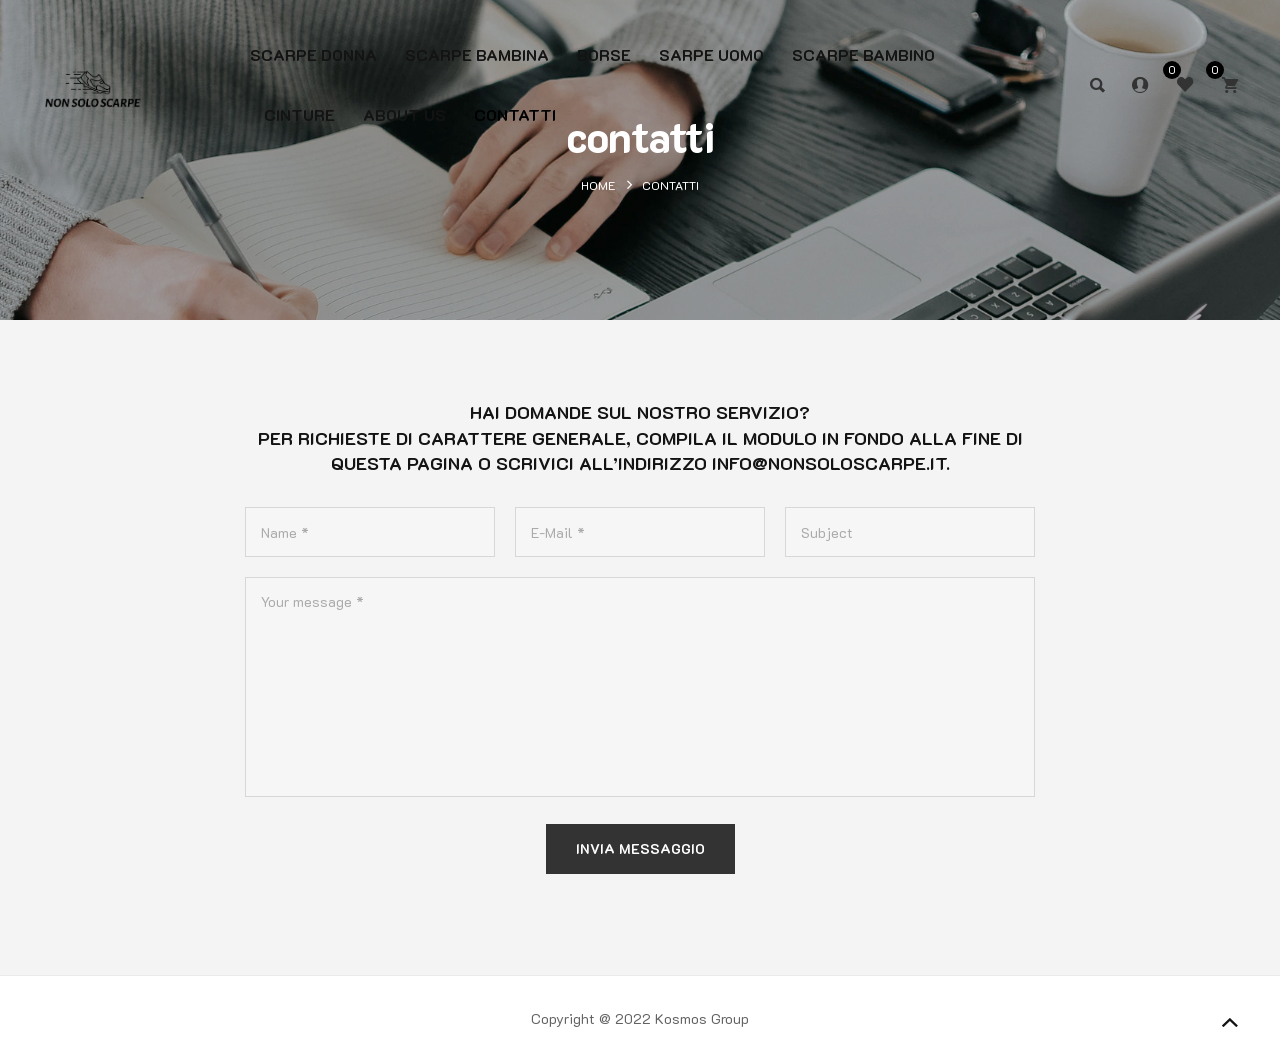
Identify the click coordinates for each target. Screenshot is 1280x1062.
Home (598, 185)
